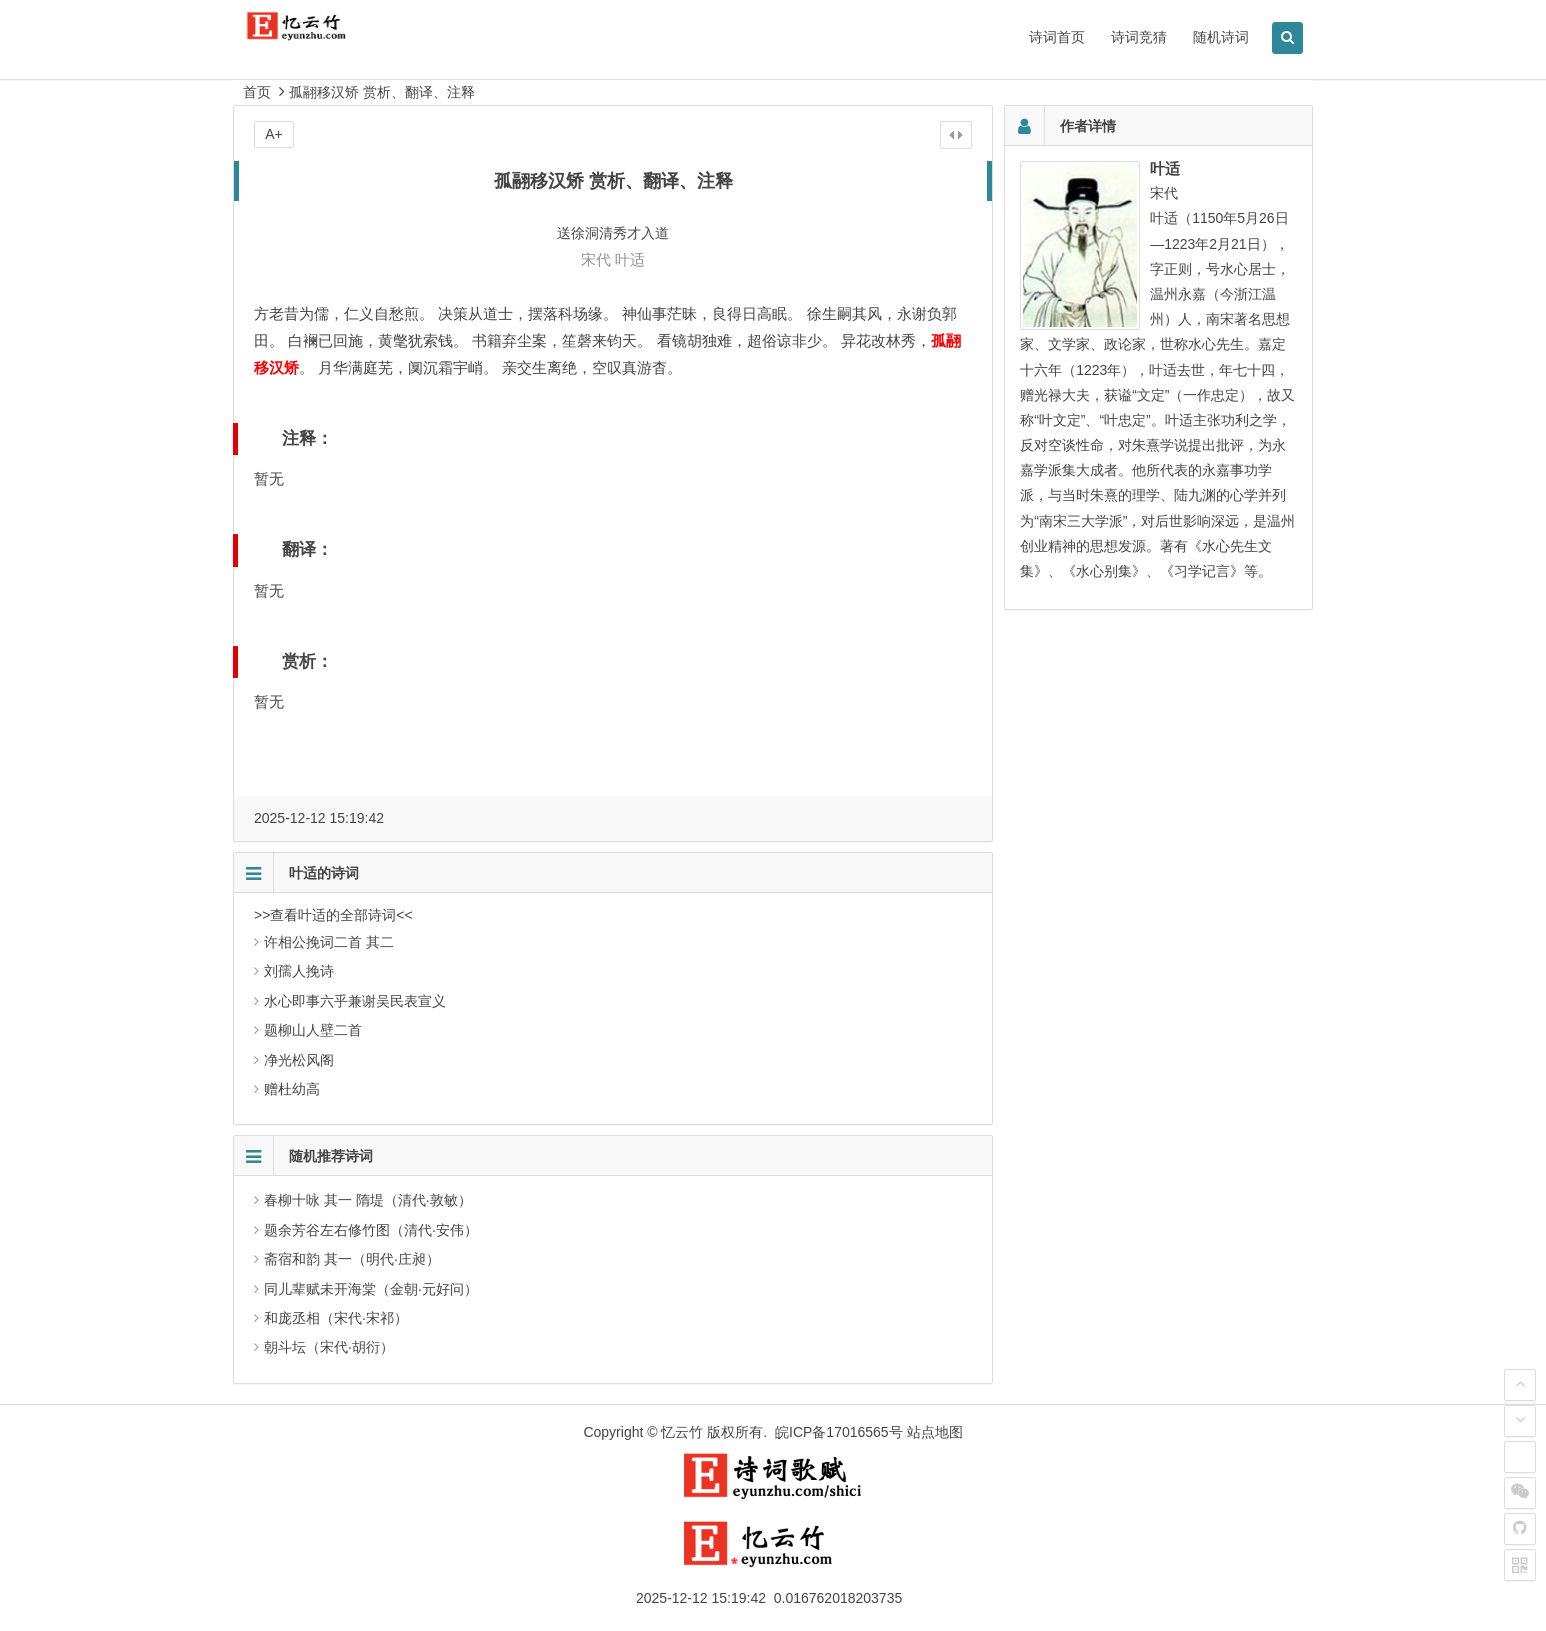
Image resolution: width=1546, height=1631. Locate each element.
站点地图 (935, 1432)
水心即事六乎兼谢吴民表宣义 (355, 1001)
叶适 (630, 259)
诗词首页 (1057, 37)
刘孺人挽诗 (299, 971)
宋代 (596, 259)
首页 (257, 92)
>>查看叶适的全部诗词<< (333, 915)
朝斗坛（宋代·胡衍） (329, 1347)
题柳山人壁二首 (313, 1030)
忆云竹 (682, 1432)
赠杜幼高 (292, 1089)
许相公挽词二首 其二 (329, 942)
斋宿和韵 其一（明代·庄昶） (352, 1259)
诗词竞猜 (1139, 37)
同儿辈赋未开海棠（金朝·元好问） (371, 1289)
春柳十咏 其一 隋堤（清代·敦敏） (368, 1200)
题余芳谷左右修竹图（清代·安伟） (371, 1230)
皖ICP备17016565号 (839, 1432)
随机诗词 (1221, 37)
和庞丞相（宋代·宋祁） (336, 1318)
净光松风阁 (299, 1060)
